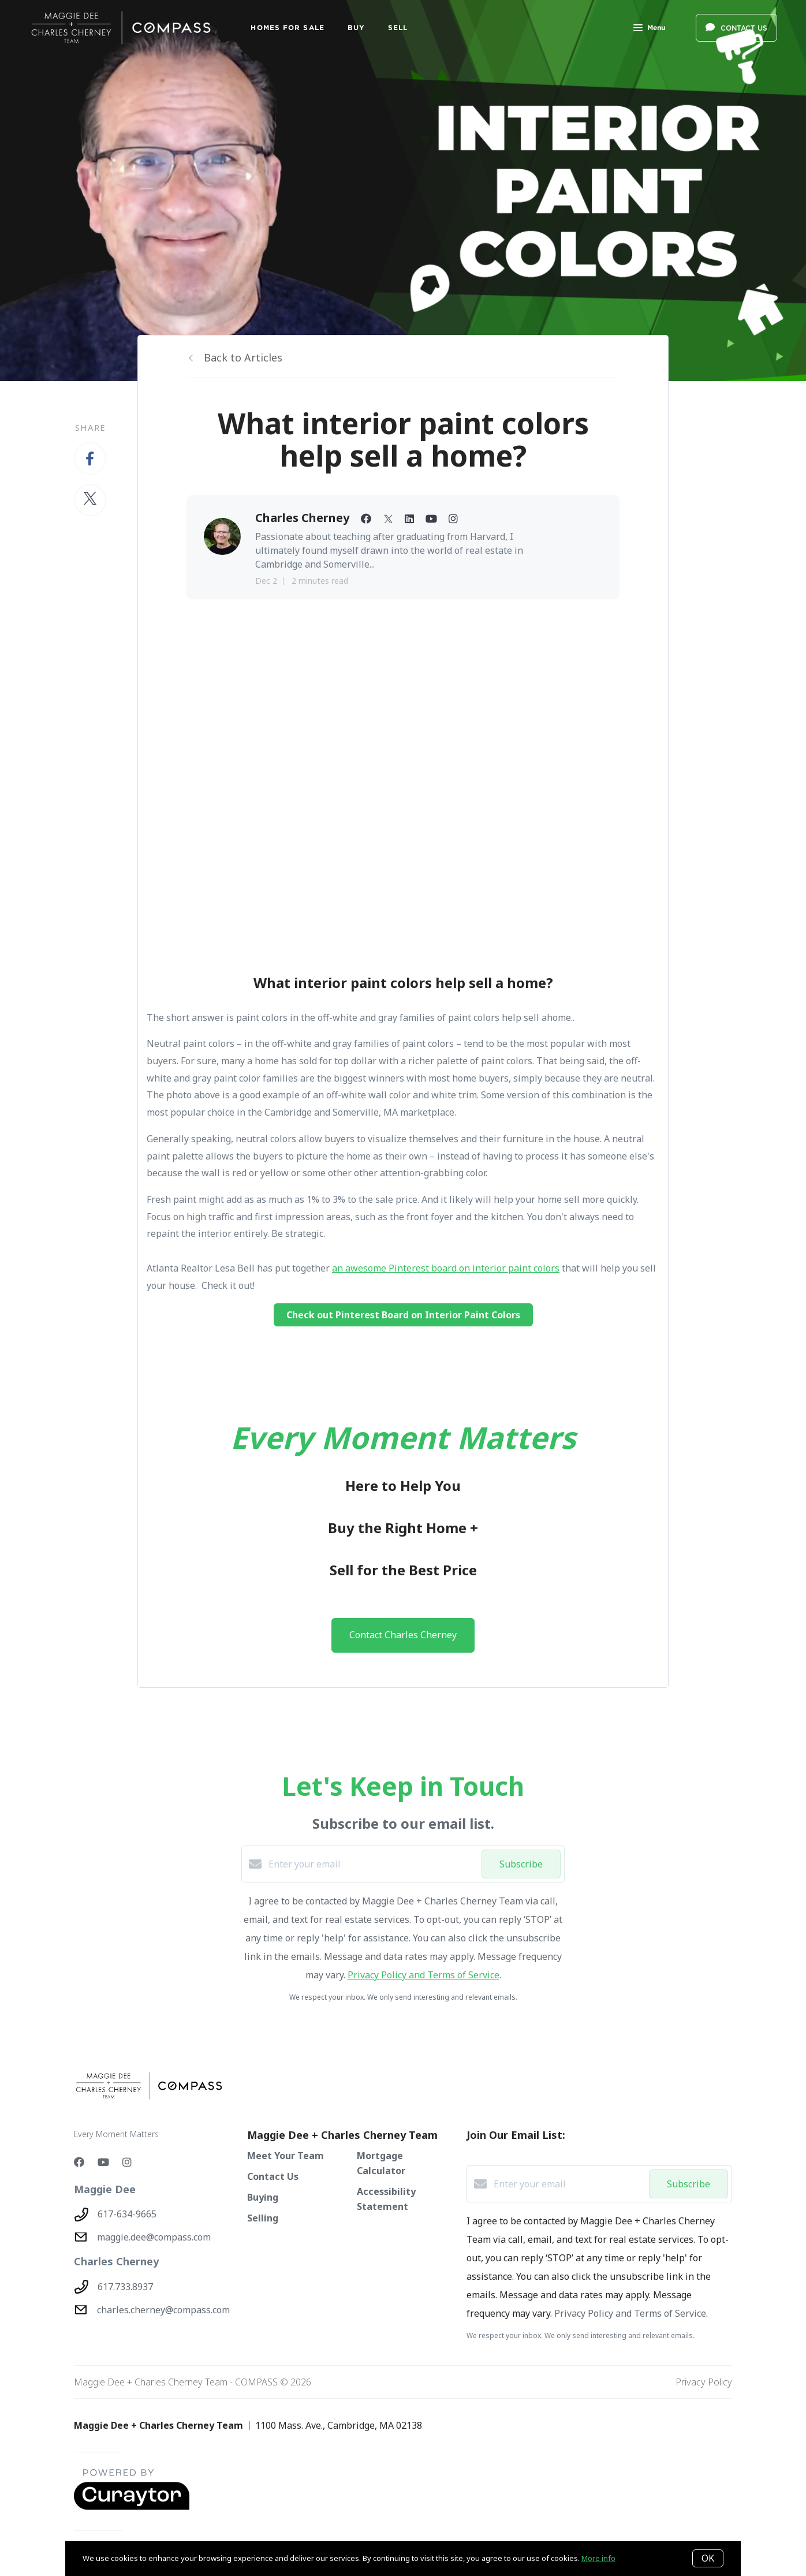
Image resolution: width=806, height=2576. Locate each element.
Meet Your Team (285, 2155)
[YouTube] (103, 2162)
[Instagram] (127, 2162)
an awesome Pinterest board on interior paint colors (445, 1268)
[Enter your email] (372, 1864)
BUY (356, 27)
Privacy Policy (704, 2382)
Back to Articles (243, 357)
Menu (649, 29)
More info (598, 2558)
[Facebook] (79, 2162)
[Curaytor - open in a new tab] (131, 2507)
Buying (262, 2197)
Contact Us (272, 2176)
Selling (262, 2218)
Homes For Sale (287, 27)
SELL (398, 27)
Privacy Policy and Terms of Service (423, 1975)
